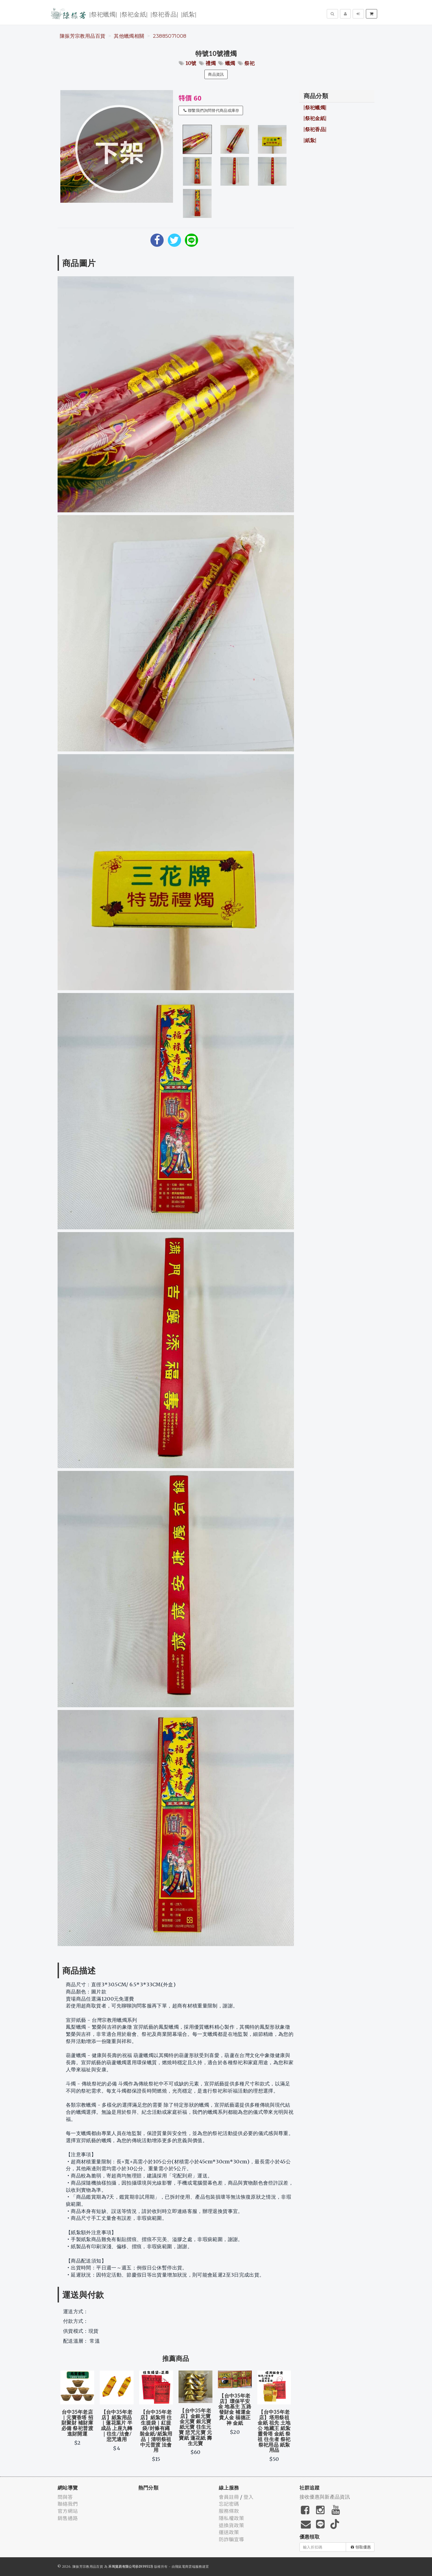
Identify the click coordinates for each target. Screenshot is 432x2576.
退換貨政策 (231, 2525)
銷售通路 (68, 2517)
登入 (249, 2496)
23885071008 (170, 36)
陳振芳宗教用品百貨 (82, 36)
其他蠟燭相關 (129, 36)
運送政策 (229, 2532)
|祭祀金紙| (134, 14)
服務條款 (229, 2510)
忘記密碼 (229, 2503)
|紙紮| (188, 14)
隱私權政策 (231, 2517)
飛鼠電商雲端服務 (188, 2566)
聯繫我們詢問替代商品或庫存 (211, 110)
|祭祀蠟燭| (103, 14)
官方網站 (68, 2510)
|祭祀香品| (164, 14)
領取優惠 (361, 2547)
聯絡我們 (68, 2503)
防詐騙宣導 (231, 2539)
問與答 (65, 2496)
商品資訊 (216, 74)
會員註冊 (229, 2496)
